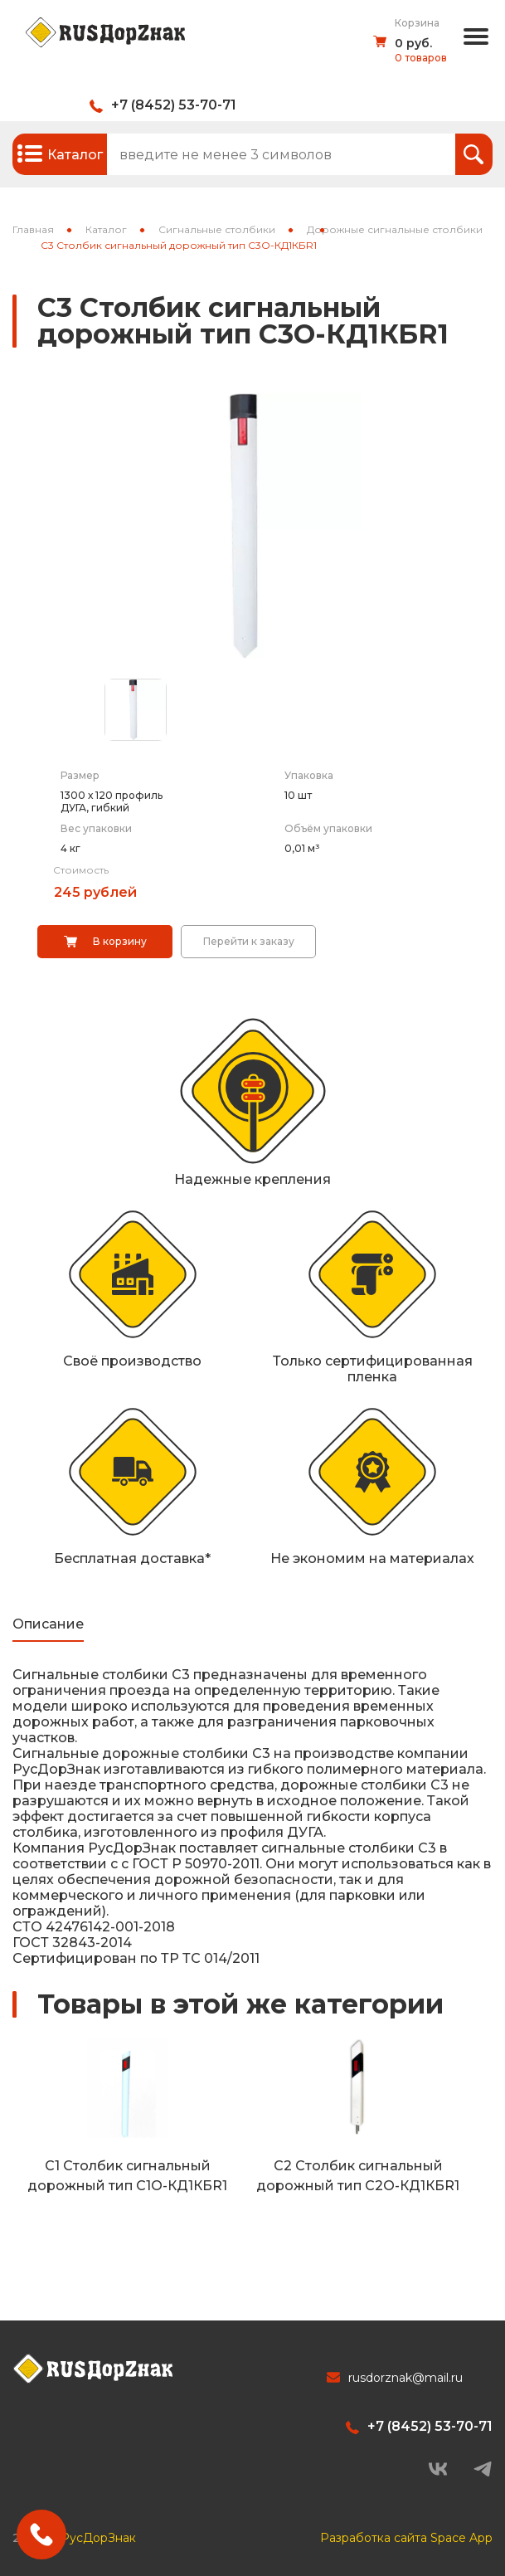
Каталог (106, 229)
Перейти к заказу (248, 941)
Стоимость (81, 870)
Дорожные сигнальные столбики (395, 229)
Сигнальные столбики (216, 229)
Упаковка (308, 775)
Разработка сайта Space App (406, 2535)
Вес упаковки (96, 828)
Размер (80, 775)
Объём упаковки (328, 828)
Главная (33, 229)
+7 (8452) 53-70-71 (173, 105)
